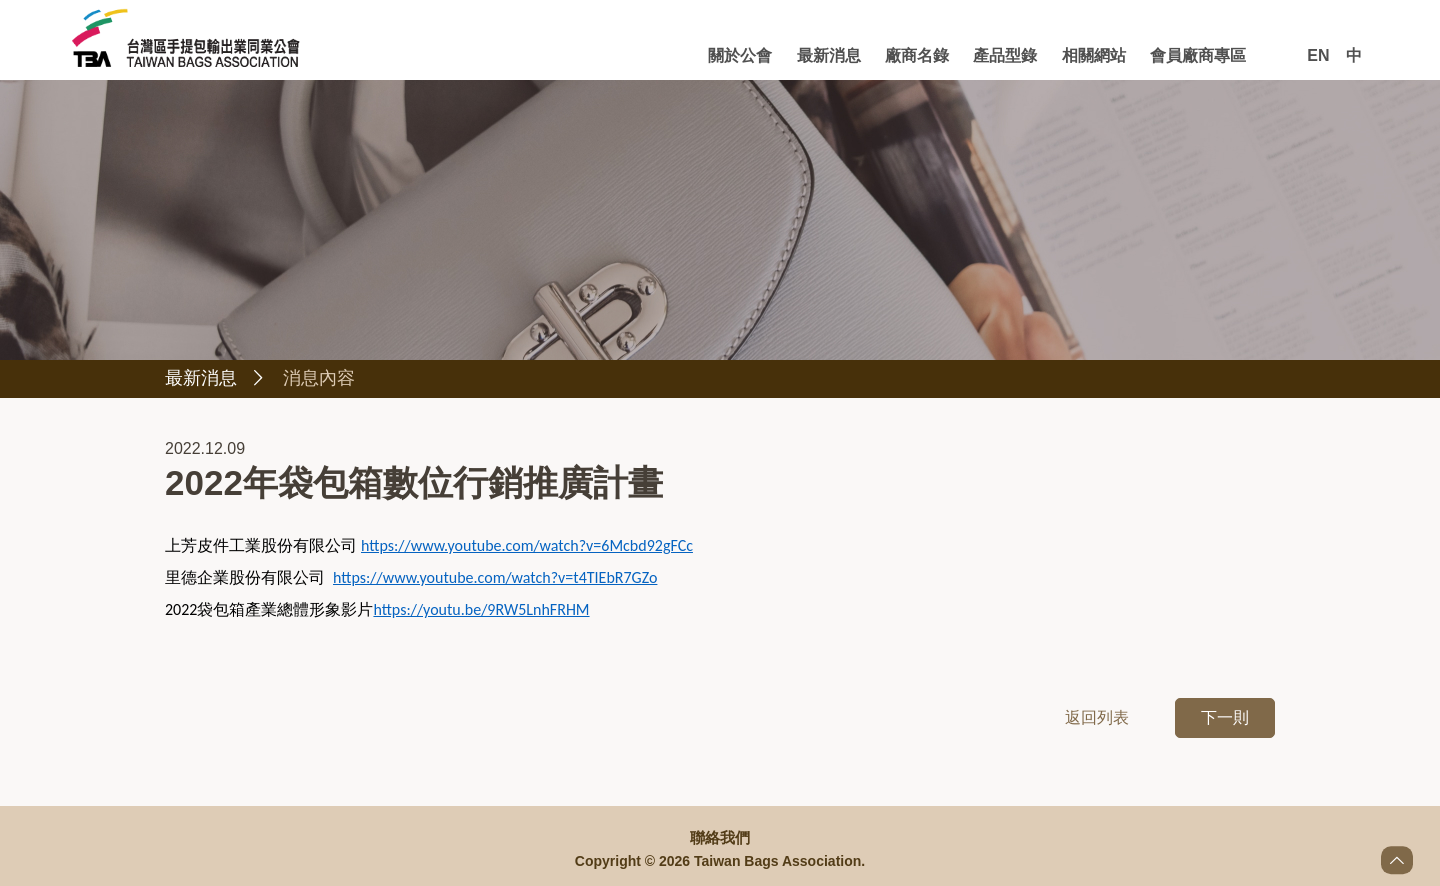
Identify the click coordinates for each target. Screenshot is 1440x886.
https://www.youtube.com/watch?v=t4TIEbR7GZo (495, 579)
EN (1318, 55)
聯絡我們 (720, 838)
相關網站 (1094, 55)
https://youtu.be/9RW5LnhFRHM (481, 611)
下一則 (1225, 719)
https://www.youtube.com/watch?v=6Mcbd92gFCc (527, 547)
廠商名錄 (917, 55)
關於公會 (740, 55)
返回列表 (1097, 719)
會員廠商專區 (1198, 55)
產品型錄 (1005, 55)
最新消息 (829, 55)
